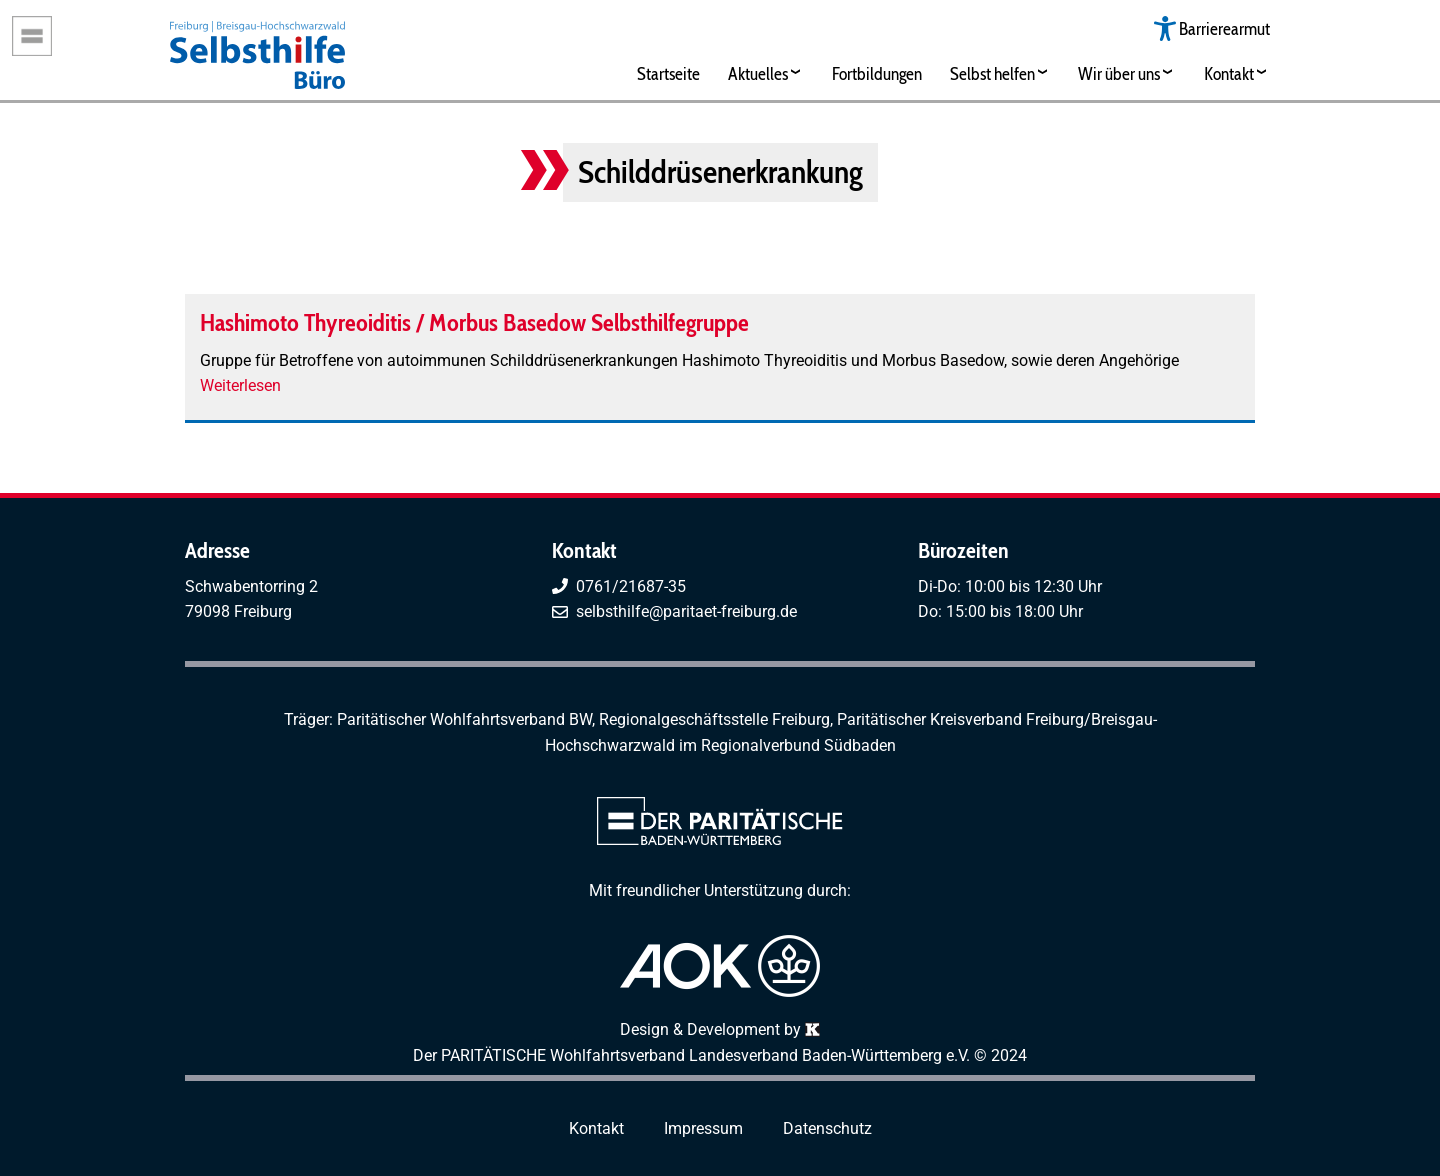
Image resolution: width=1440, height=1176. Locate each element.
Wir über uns (1119, 73)
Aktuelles (758, 73)
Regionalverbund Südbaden (798, 745)
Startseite (668, 73)
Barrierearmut (1224, 28)
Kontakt (1229, 73)
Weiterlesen (240, 385)
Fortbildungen (877, 73)
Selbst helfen (992, 73)
